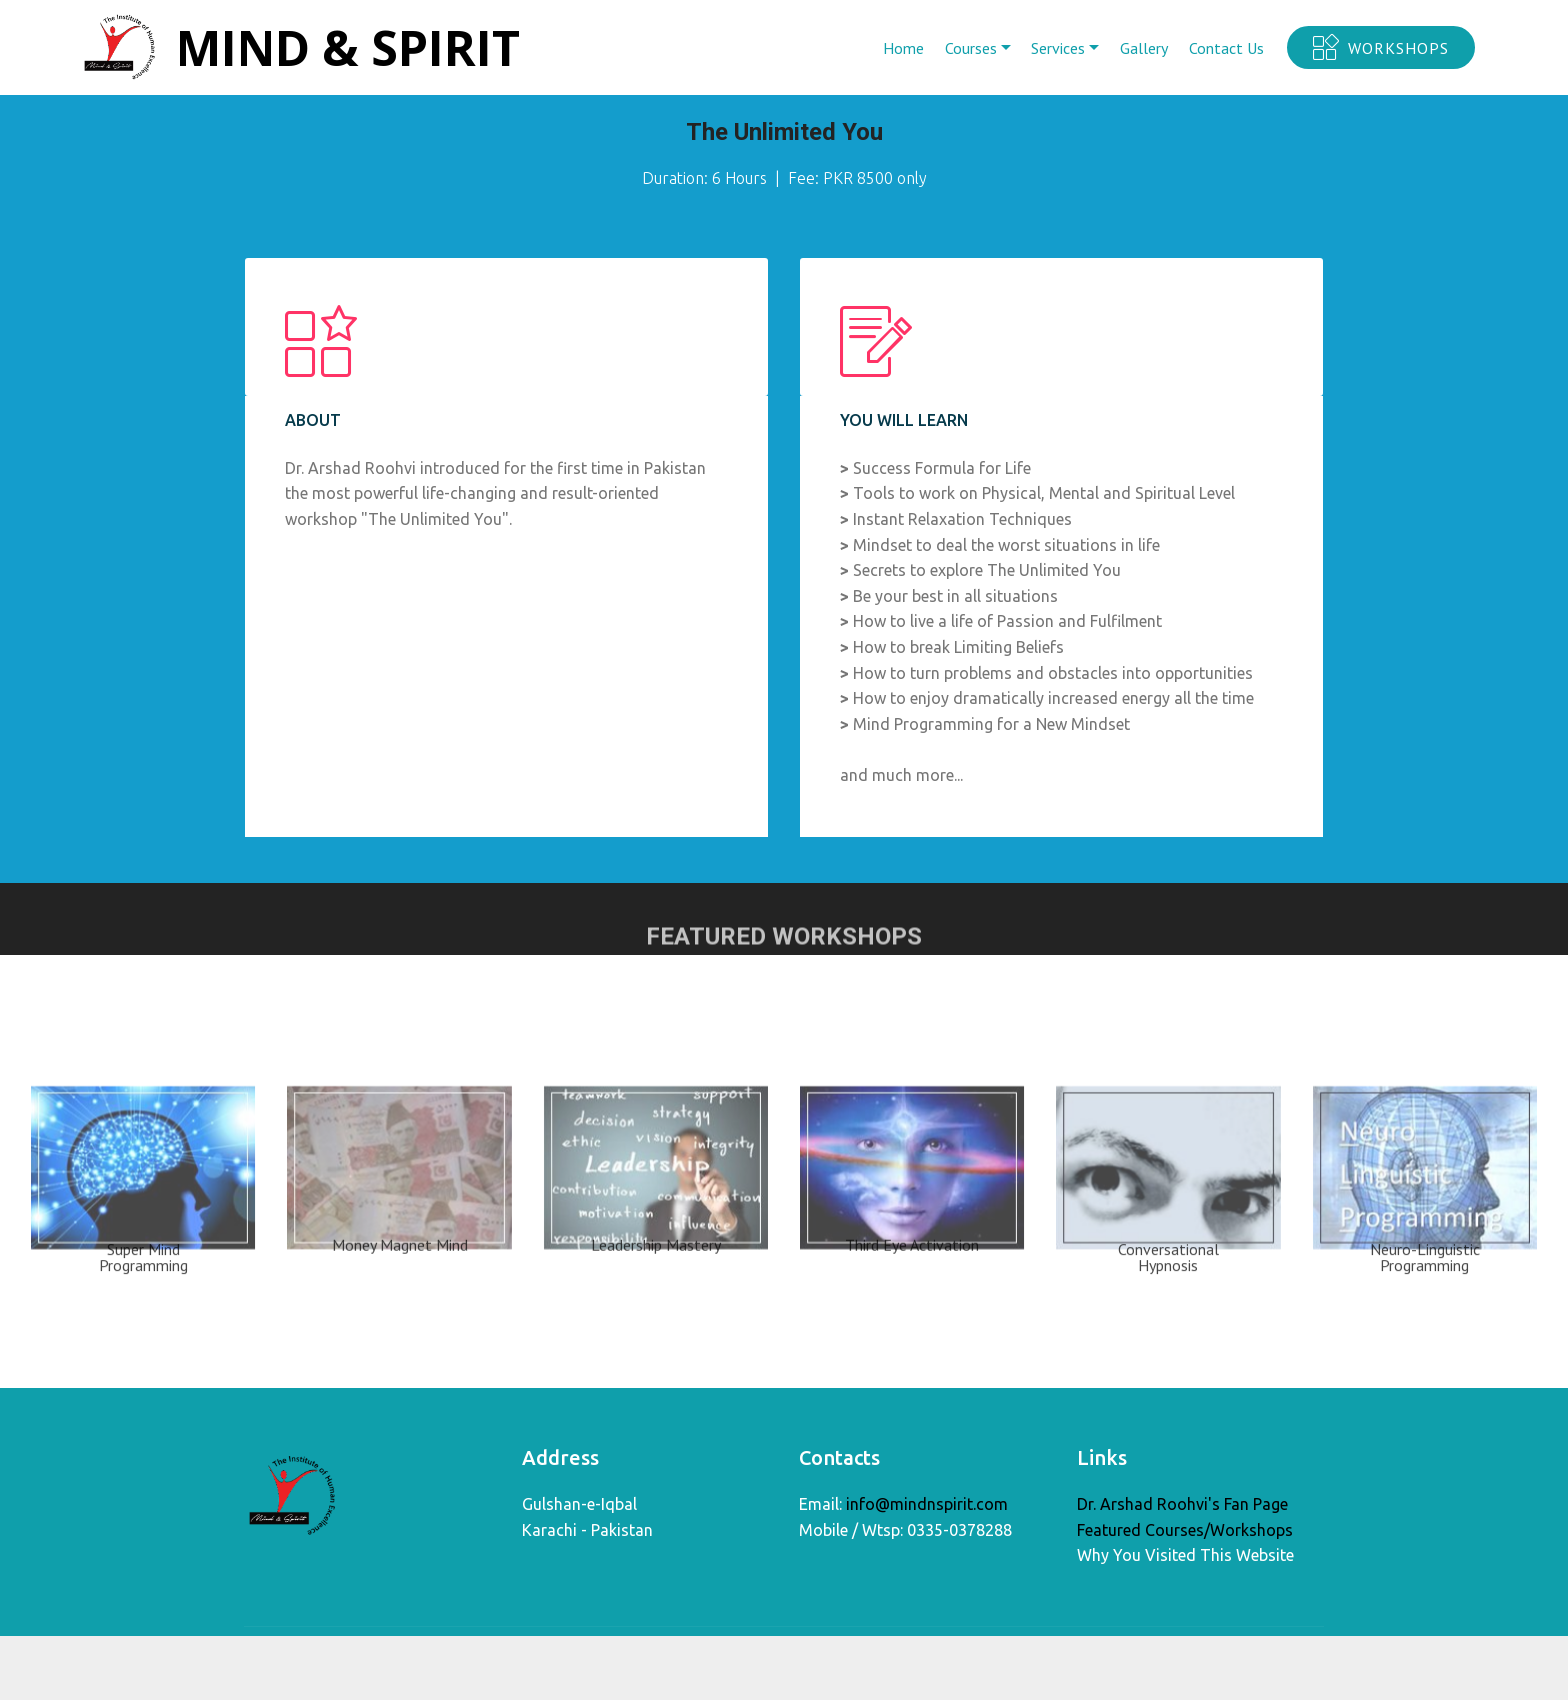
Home (903, 48)
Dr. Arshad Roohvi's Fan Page (1182, 1507)
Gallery (1144, 48)
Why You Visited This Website (1185, 1558)
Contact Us (1226, 48)
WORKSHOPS (1381, 48)
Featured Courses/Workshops (1185, 1533)
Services (1058, 48)
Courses (971, 48)
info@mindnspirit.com (927, 1506)
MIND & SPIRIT (349, 47)
